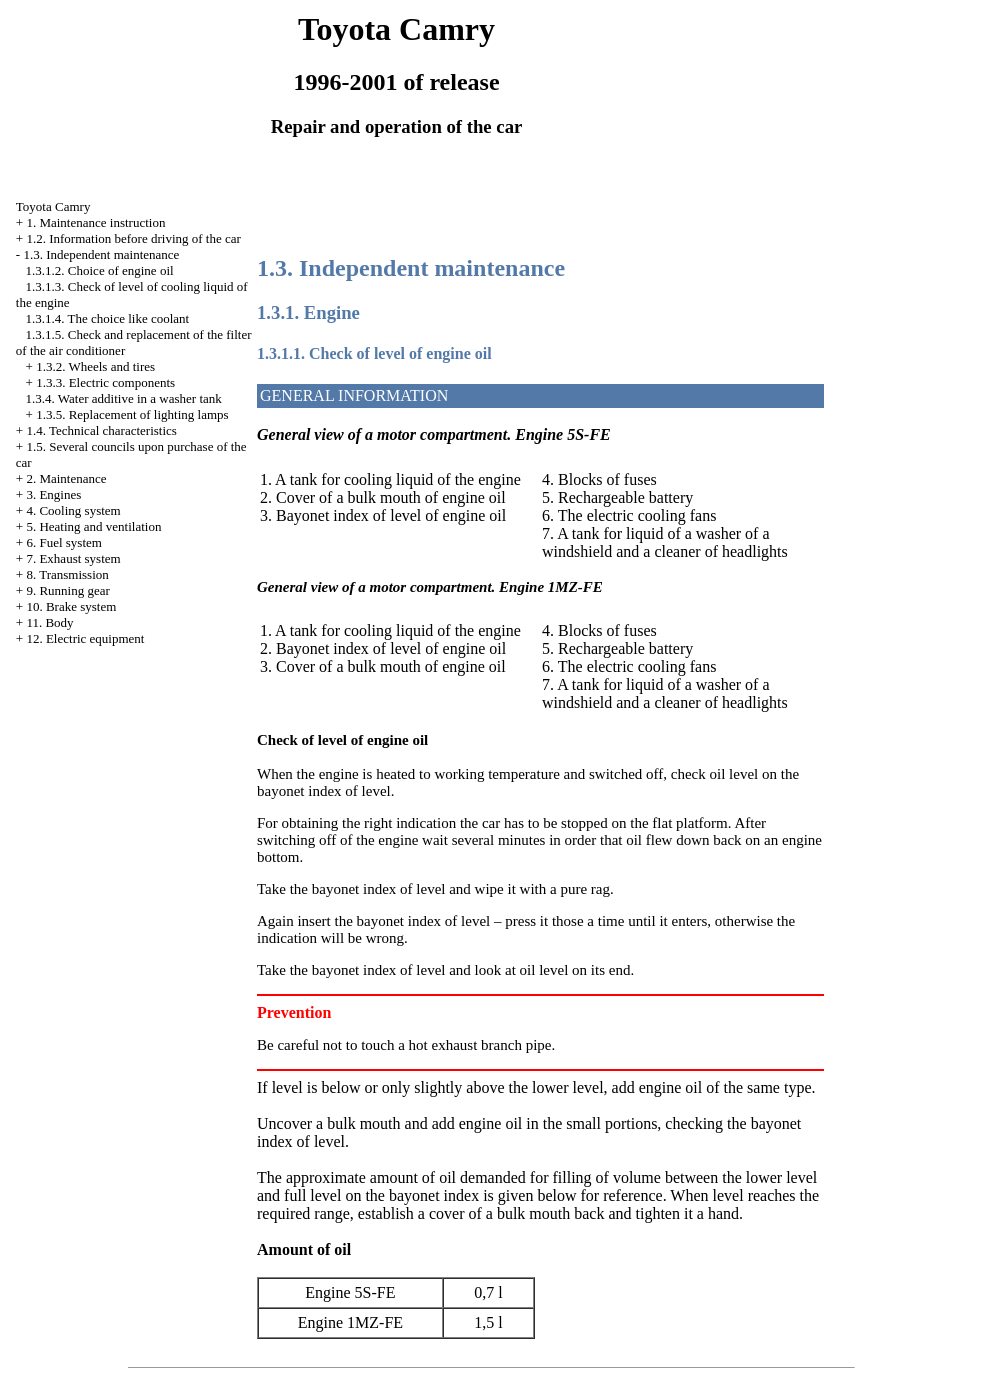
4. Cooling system (73, 510)
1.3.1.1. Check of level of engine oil (374, 353)
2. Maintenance (66, 478)
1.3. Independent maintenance (101, 254)
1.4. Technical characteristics (101, 430)
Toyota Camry (53, 206)
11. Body (49, 622)
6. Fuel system (63, 542)
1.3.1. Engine (308, 312)
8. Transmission (67, 574)
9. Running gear (67, 590)
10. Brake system (71, 606)
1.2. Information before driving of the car (133, 238)
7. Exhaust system (73, 558)
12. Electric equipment (85, 638)
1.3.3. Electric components (105, 382)
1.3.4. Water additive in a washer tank (124, 398)
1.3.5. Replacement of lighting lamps (132, 414)
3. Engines (53, 494)
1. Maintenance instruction (95, 222)
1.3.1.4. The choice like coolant (108, 318)
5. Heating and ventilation (93, 526)
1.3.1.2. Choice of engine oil (100, 270)
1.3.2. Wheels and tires (95, 366)
